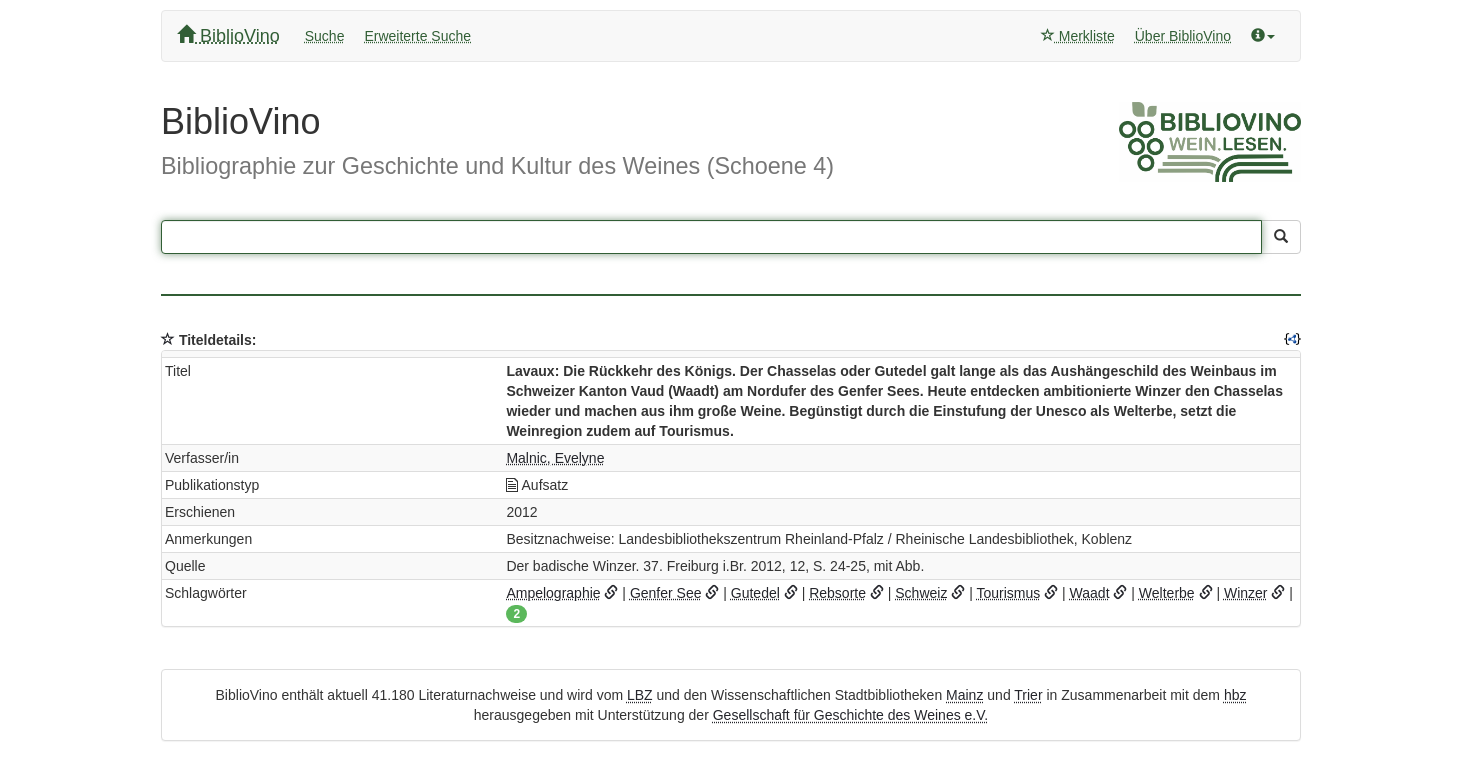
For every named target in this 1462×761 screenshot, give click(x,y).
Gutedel (755, 593)
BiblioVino (228, 35)
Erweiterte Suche (417, 36)
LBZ (640, 695)
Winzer (1246, 593)
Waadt (1090, 593)
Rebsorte (837, 593)
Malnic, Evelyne (555, 458)
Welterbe (1167, 593)
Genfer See (666, 593)
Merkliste (1078, 36)
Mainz (964, 695)
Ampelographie (553, 593)
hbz (1235, 695)
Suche (325, 36)
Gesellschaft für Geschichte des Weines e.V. (850, 715)
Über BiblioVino (1183, 36)
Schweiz (921, 593)
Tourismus (1008, 593)
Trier (1028, 695)
